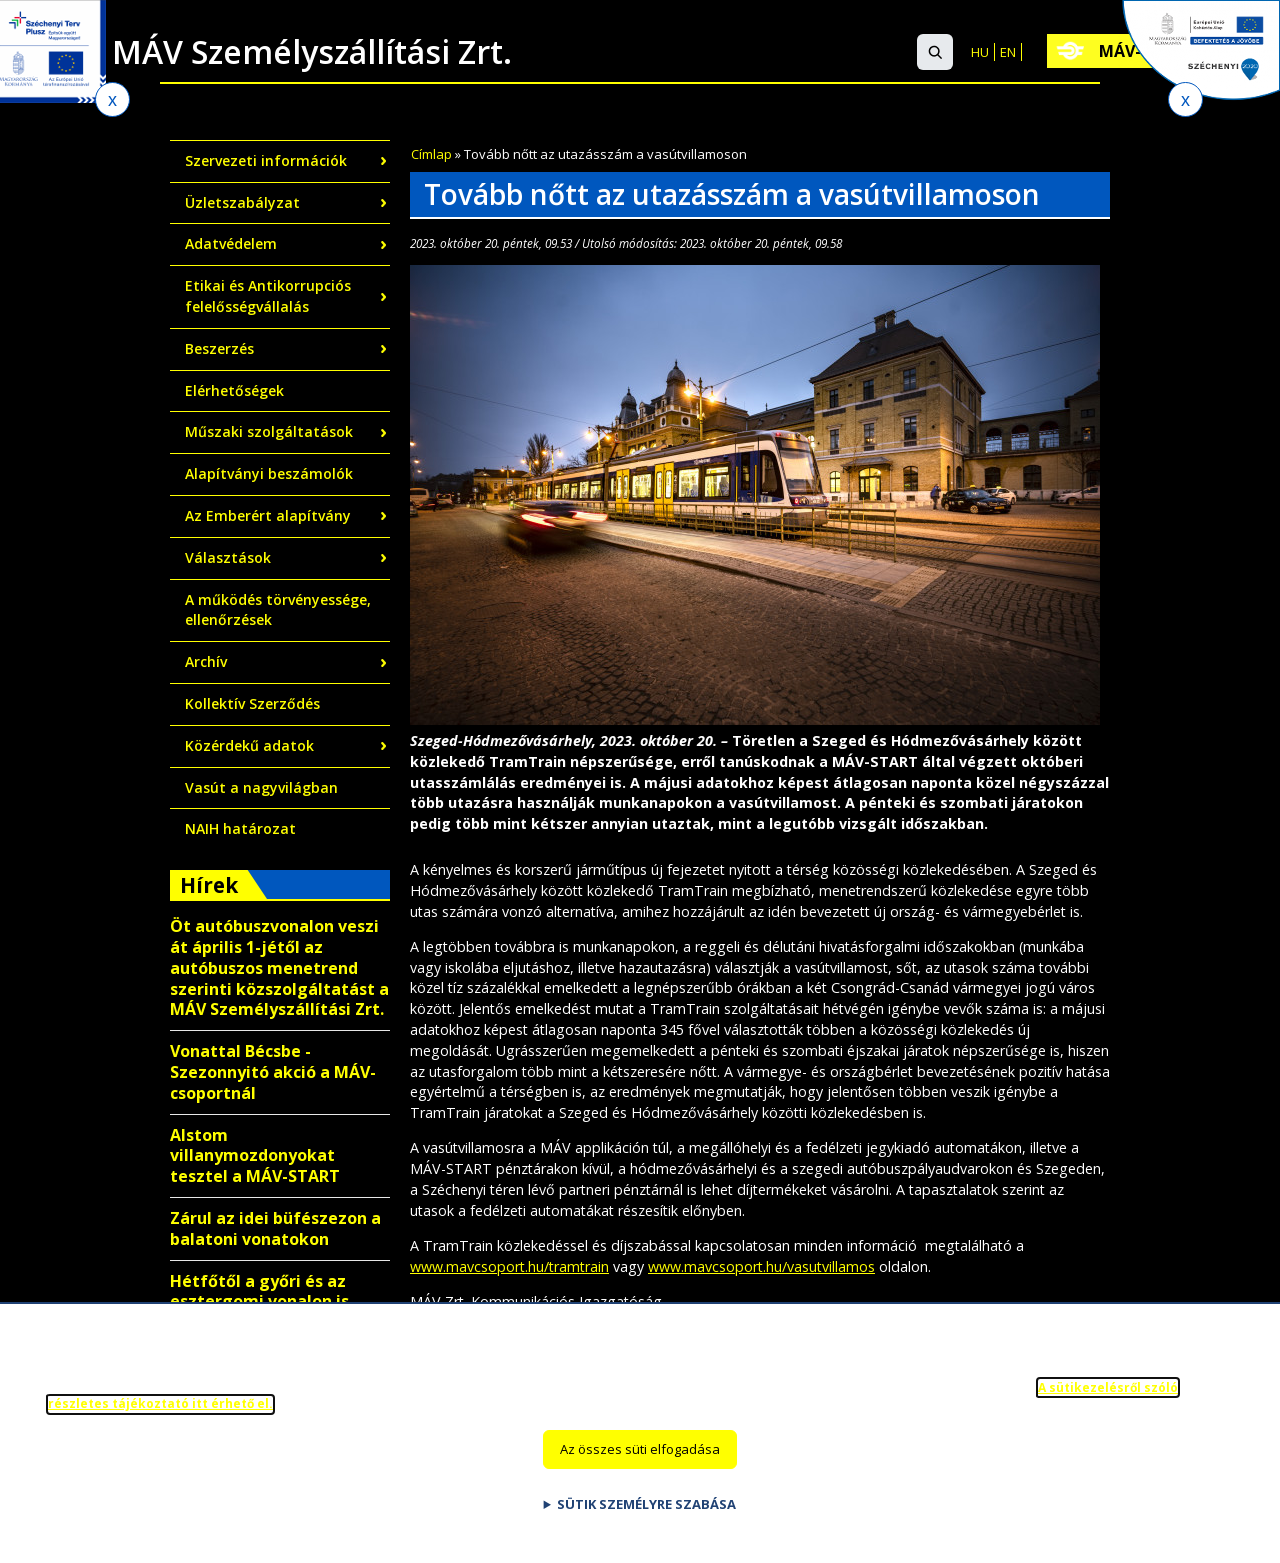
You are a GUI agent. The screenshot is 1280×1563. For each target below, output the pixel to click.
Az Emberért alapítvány (268, 515)
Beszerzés (219, 348)
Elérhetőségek (234, 390)
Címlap (431, 154)
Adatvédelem (231, 243)
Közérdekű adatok (249, 745)
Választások (228, 557)
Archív (206, 661)
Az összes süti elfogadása (640, 1463)
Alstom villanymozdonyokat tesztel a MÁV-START (255, 1156)
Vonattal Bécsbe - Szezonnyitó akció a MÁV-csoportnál (273, 1072)
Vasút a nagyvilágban (261, 787)
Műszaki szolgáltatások (269, 431)
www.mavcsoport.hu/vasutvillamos (761, 1266)
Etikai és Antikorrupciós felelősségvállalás (268, 296)
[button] (935, 52)
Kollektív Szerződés (252, 703)
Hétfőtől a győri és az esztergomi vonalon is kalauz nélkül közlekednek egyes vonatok (278, 1312)
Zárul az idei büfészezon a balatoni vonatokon (275, 1228)
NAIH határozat (240, 828)
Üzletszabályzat (242, 202)
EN (1008, 52)
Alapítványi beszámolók (269, 473)
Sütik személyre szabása (646, 1518)
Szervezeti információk (266, 160)
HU (980, 52)
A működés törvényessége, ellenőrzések (278, 610)
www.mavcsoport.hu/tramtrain (509, 1266)
